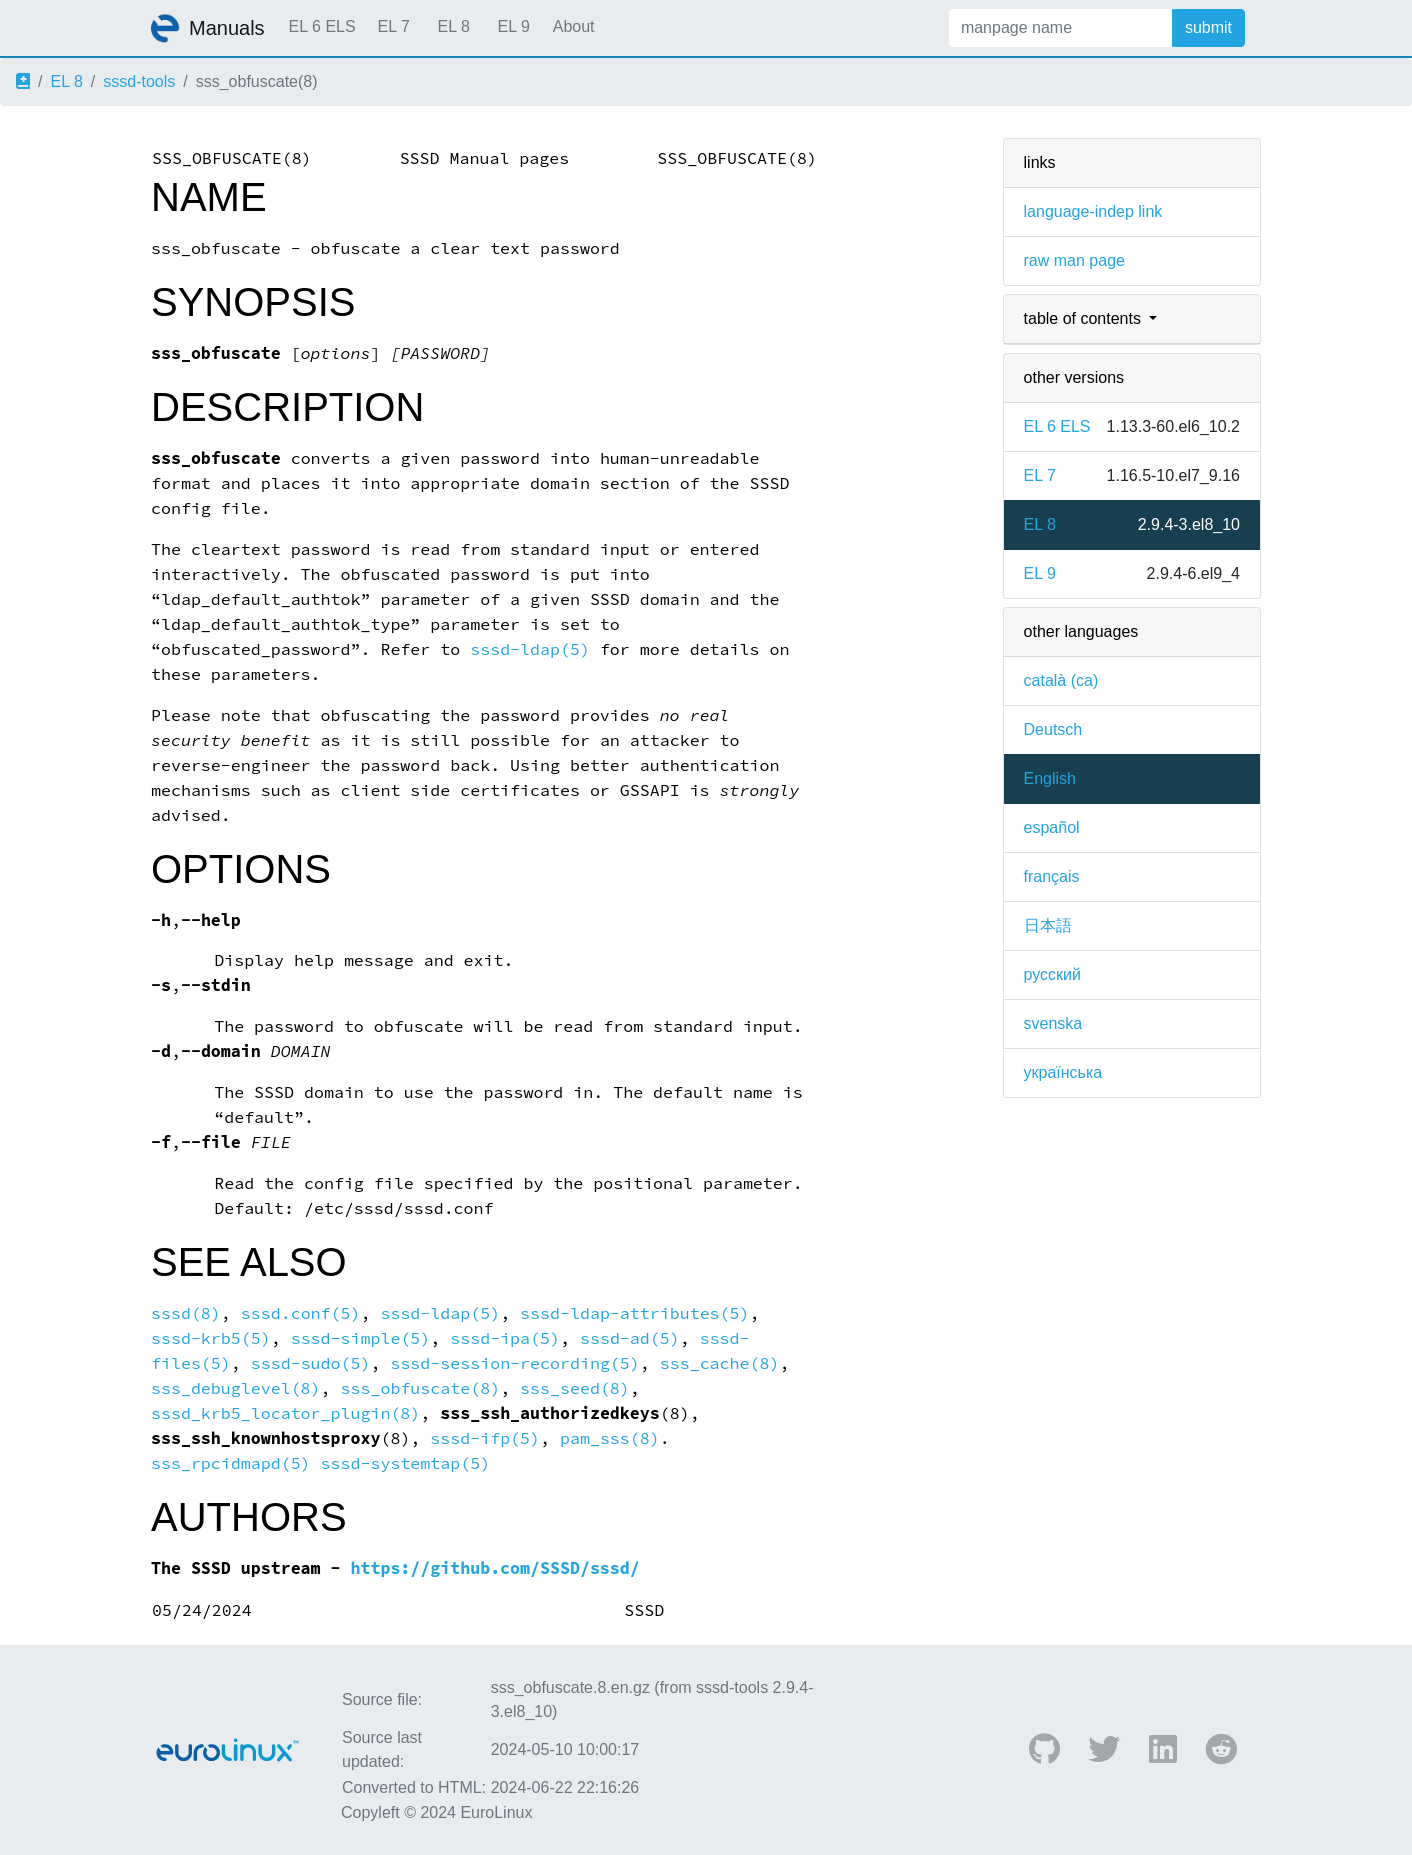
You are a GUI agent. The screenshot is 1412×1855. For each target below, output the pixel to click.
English (1050, 778)
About (574, 26)
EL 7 (393, 26)
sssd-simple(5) (361, 1338)
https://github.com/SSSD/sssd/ (495, 1568)
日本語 (1048, 925)
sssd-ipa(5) (505, 1338)
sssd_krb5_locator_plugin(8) (285, 1413)
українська (1063, 1072)
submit (1208, 27)
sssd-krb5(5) (211, 1338)
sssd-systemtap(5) (406, 1463)
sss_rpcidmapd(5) (231, 1463)
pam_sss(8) (610, 1438)
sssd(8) (186, 1313)
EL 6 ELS (322, 26)
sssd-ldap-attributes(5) (634, 1313)
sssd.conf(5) (301, 1313)
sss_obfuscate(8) (421, 1388)
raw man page (1074, 260)
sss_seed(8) (575, 1388)
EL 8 (453, 26)
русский (1052, 974)
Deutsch (1053, 729)
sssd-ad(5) (630, 1338)
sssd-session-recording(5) (514, 1363)
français (1052, 876)
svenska (1053, 1023)
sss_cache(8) (720, 1363)
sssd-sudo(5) (311, 1363)
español (1052, 827)
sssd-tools (139, 81)
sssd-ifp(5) (485, 1438)
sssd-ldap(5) (530, 649)
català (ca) (1061, 680)
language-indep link (1093, 211)
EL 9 (513, 26)
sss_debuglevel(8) (236, 1388)
